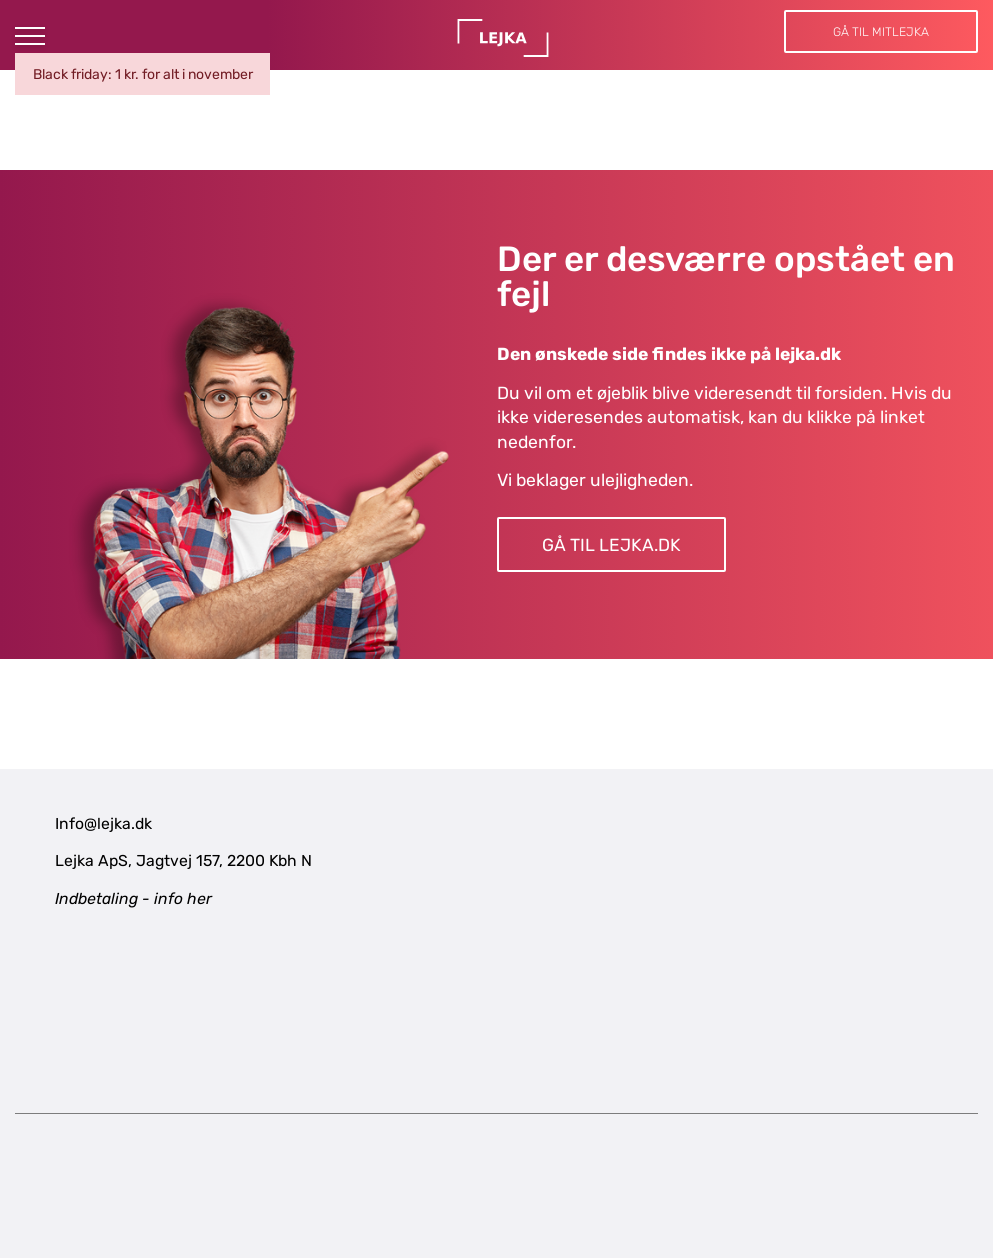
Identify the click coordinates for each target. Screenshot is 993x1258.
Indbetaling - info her (133, 898)
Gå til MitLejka (881, 32)
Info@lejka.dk (103, 823)
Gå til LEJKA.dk (611, 545)
